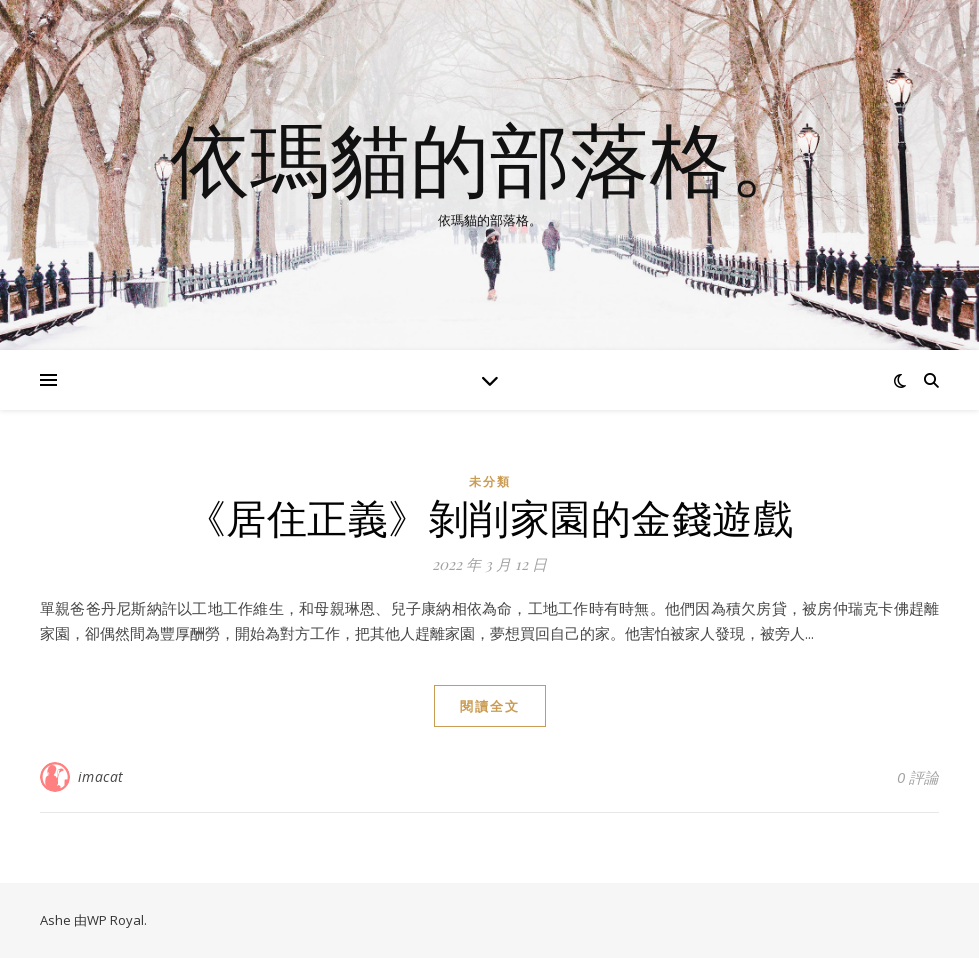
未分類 (490, 481)
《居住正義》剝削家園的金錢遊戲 (490, 516)
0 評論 (918, 777)
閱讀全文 (490, 706)
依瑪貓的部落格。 (490, 158)
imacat (101, 776)
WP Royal (115, 920)
